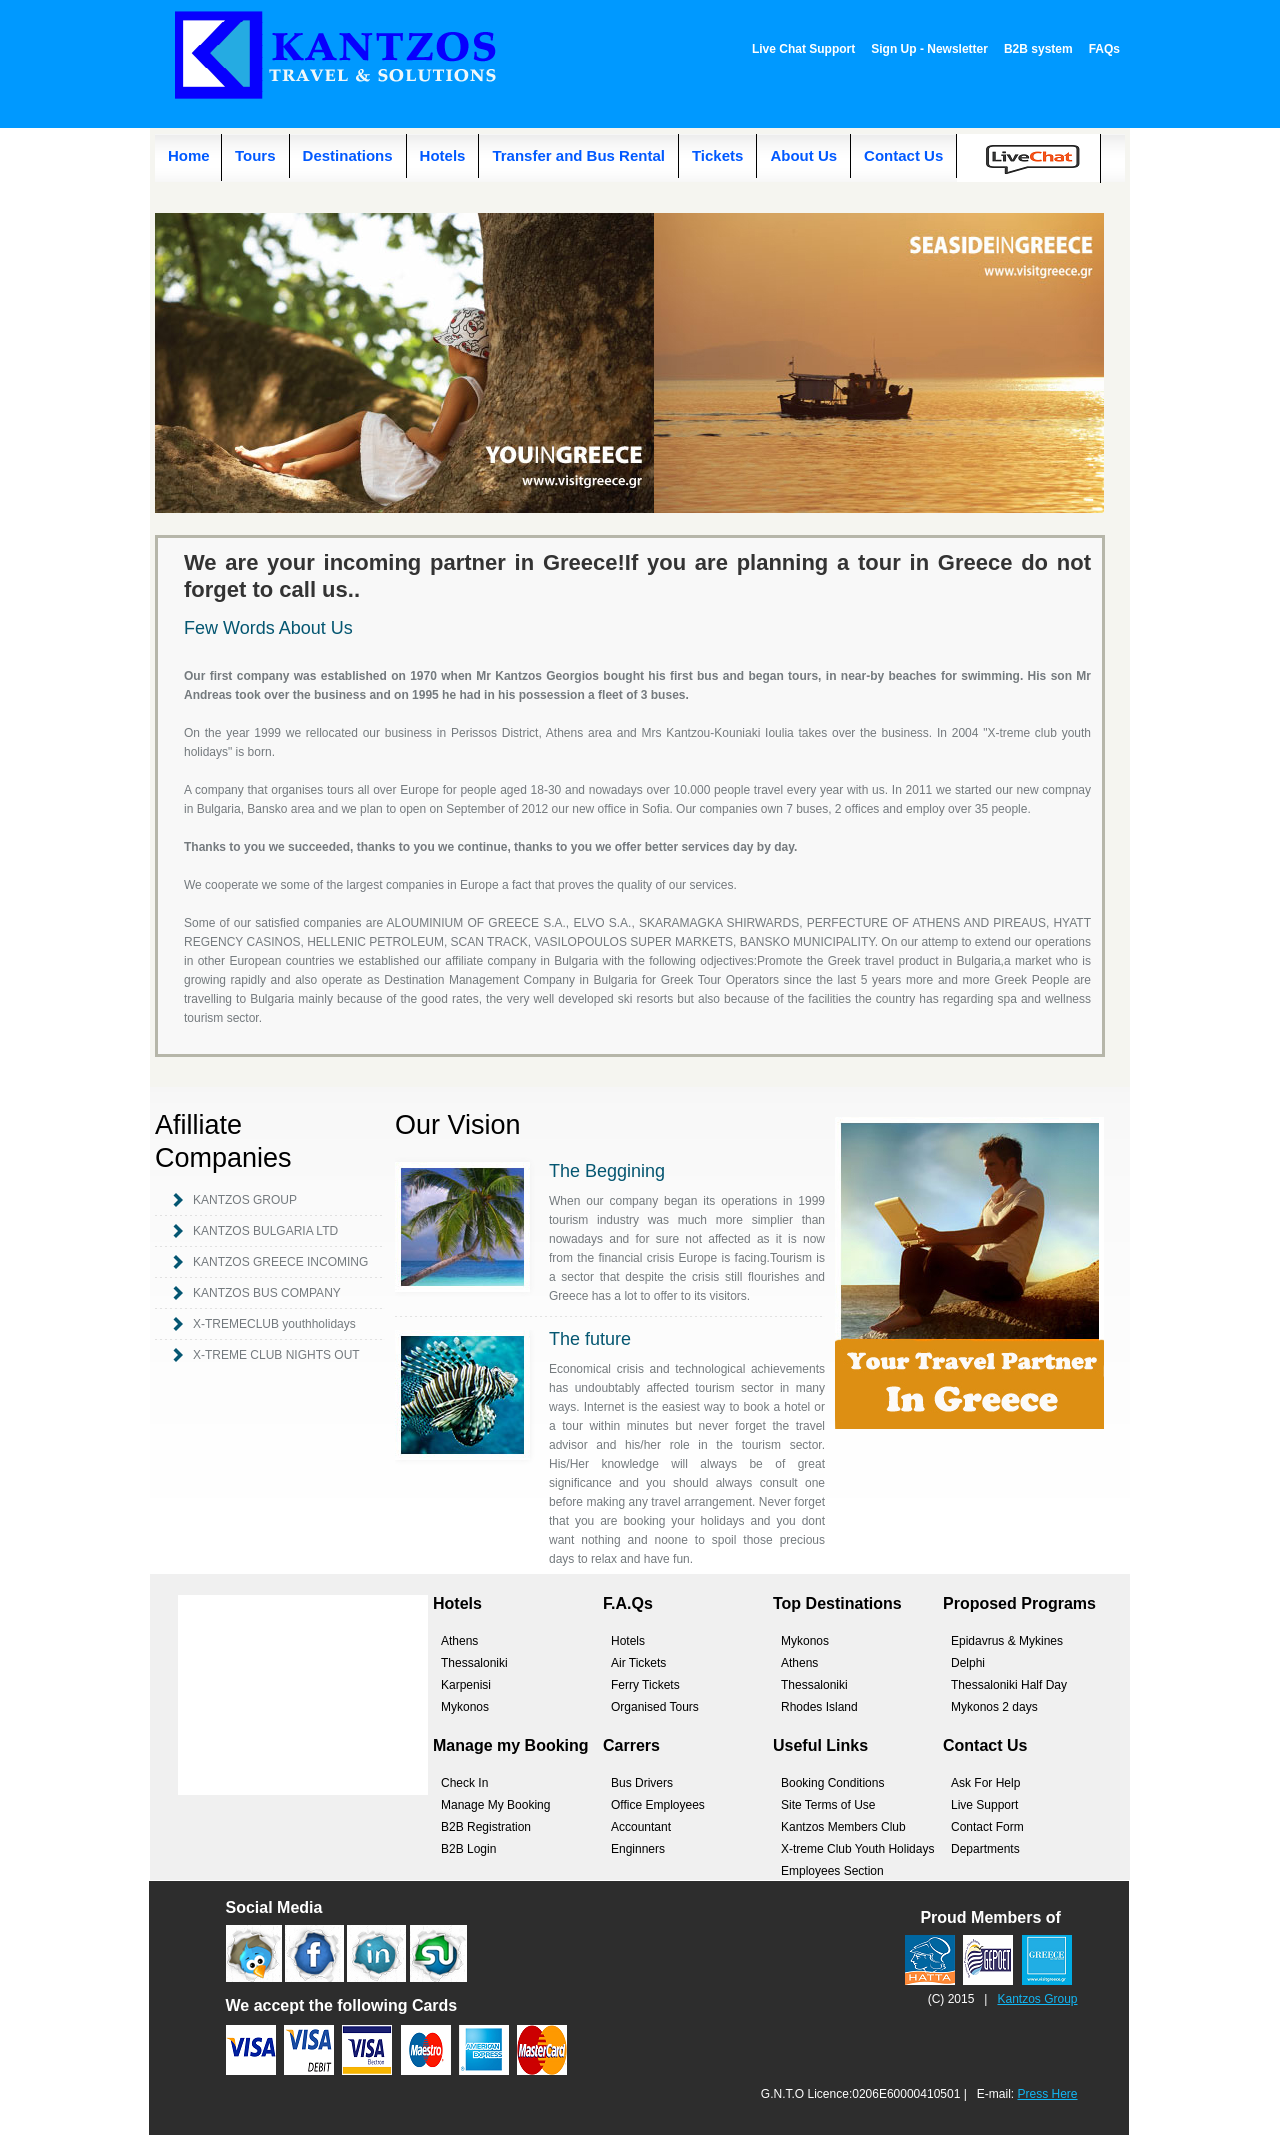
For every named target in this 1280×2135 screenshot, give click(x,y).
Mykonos (465, 1707)
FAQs (1104, 49)
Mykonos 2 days (994, 1707)
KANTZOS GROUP (245, 1200)
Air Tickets (638, 1663)
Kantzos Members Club (843, 1827)
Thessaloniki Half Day (1009, 1685)
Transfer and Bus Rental (578, 155)
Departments (985, 1849)
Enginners (638, 1849)
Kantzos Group (1037, 1999)
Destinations (348, 155)
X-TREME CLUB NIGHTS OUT (276, 1355)
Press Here (1047, 2094)
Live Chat (1040, 168)
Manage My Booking (495, 1805)
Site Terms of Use (828, 1805)
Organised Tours (655, 1707)
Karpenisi (466, 1685)
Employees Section (832, 1871)
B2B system (1038, 49)
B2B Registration (486, 1827)
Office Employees (658, 1805)
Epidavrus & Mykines (1007, 1641)
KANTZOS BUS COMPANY (267, 1293)
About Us (803, 155)
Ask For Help (985, 1783)
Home (188, 155)
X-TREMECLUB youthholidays (274, 1324)
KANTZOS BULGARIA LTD (265, 1231)
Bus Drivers (642, 1783)
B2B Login (468, 1849)
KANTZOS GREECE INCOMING (280, 1262)
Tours (255, 155)
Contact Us (903, 155)
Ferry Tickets (645, 1685)
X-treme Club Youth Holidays (857, 1849)
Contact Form (987, 1827)
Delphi (968, 1663)
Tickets (717, 155)
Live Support (984, 1805)
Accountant (641, 1827)
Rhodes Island (819, 1707)
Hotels (443, 155)
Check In (464, 1783)
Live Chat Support (803, 49)
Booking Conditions (832, 1783)
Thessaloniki (474, 1663)
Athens (459, 1641)
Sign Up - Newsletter (929, 49)
